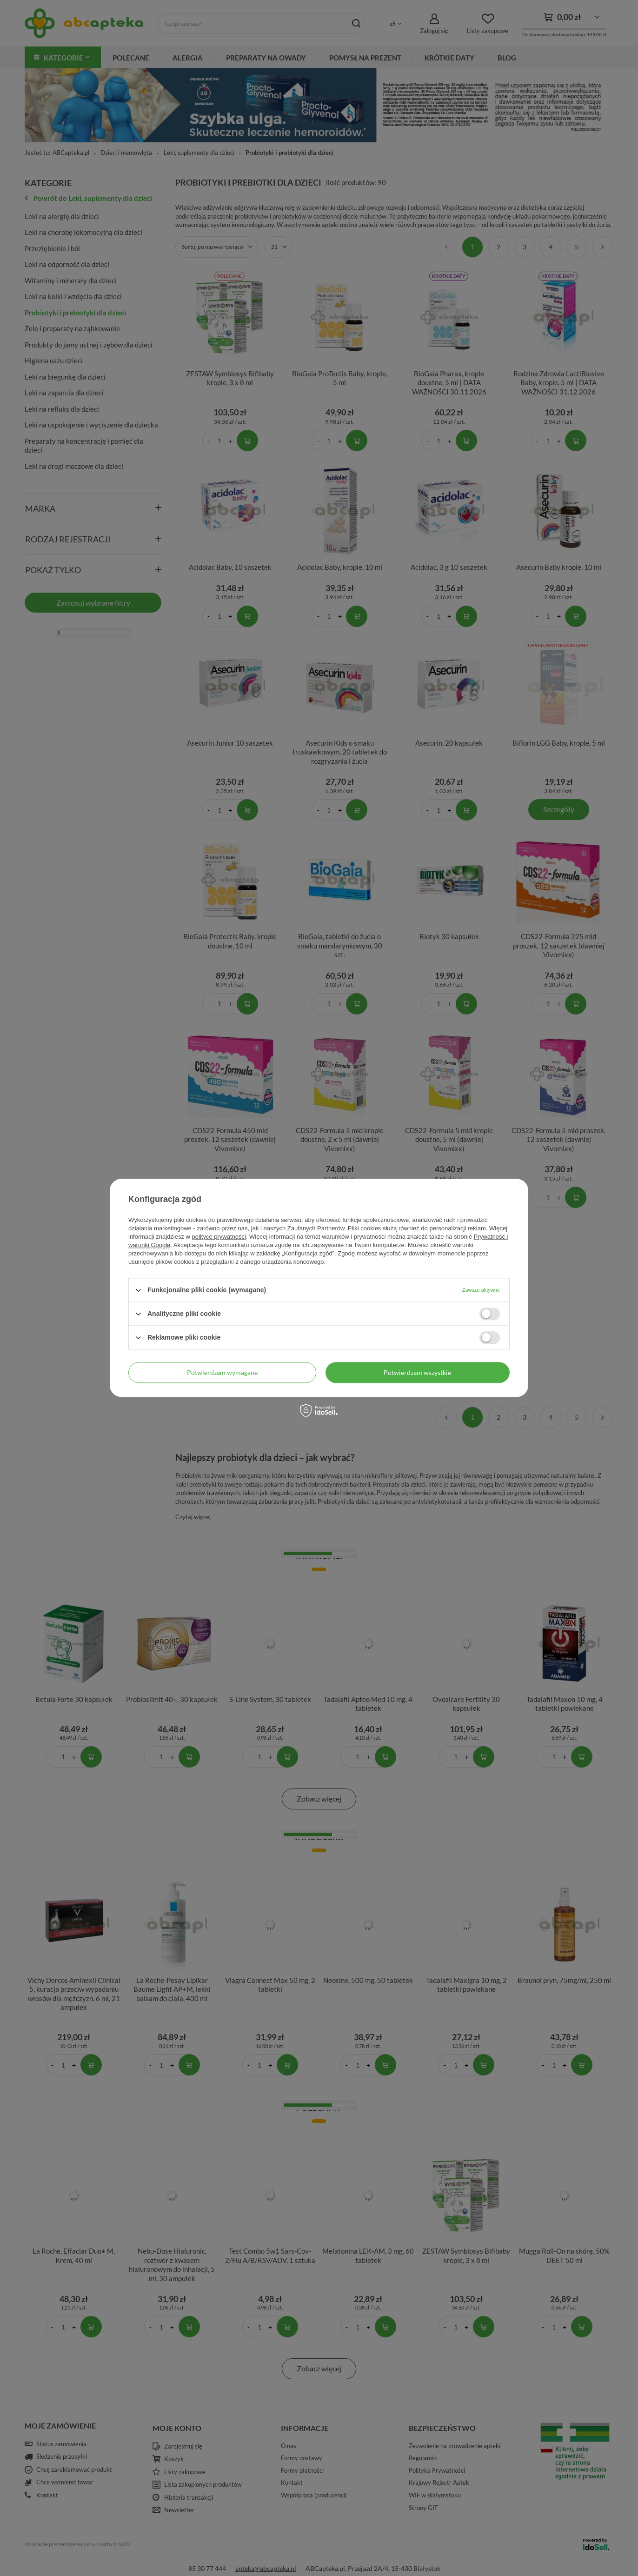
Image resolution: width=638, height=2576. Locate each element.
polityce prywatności (219, 1236)
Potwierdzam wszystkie (417, 1372)
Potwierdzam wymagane (222, 1372)
